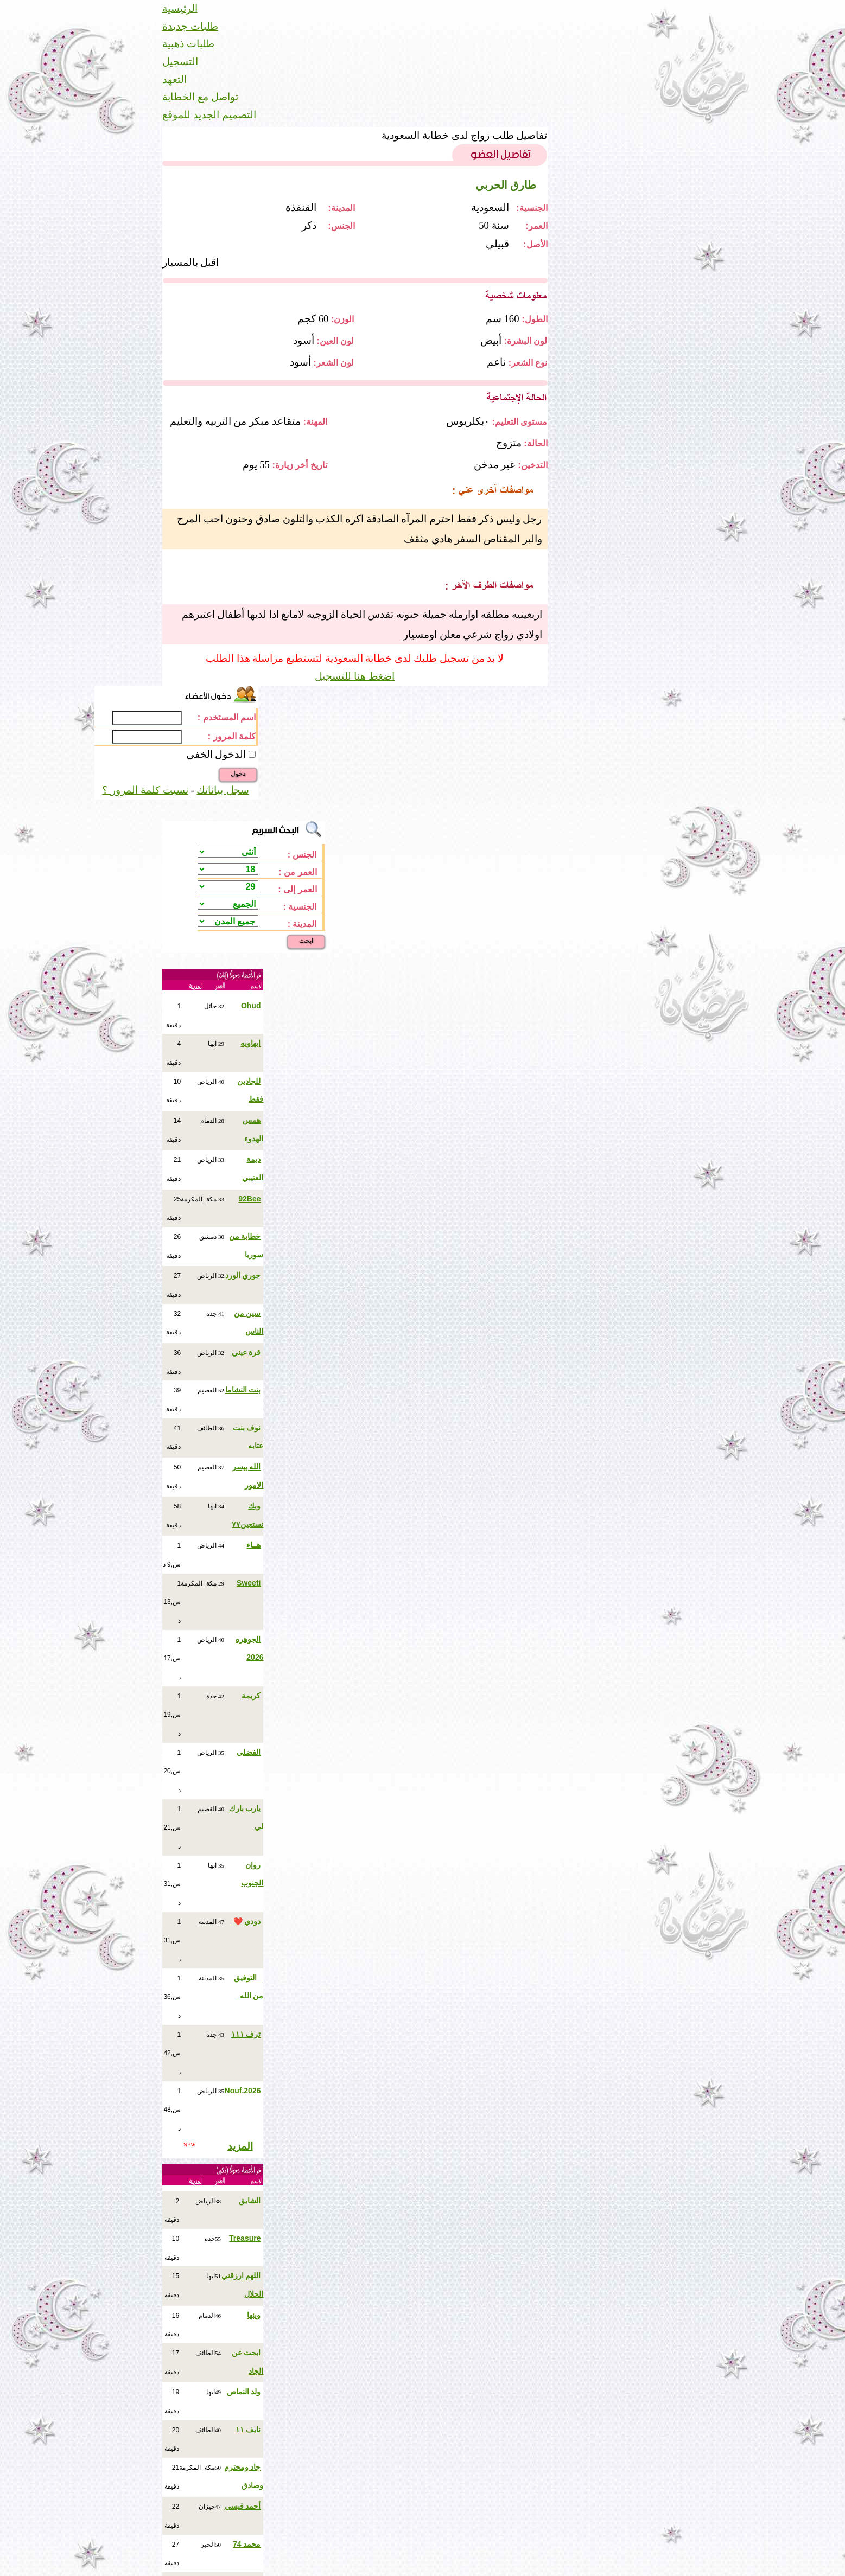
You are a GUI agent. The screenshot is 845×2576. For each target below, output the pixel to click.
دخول (238, 773)
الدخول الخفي (216, 754)
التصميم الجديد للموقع (209, 114)
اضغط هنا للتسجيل (355, 676)
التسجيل (180, 61)
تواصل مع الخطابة (200, 97)
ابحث (306, 940)
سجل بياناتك (222, 790)
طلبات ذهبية (188, 43)
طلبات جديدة (190, 26)
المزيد (240, 2146)
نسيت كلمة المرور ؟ (145, 790)
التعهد (174, 79)
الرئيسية (180, 8)
